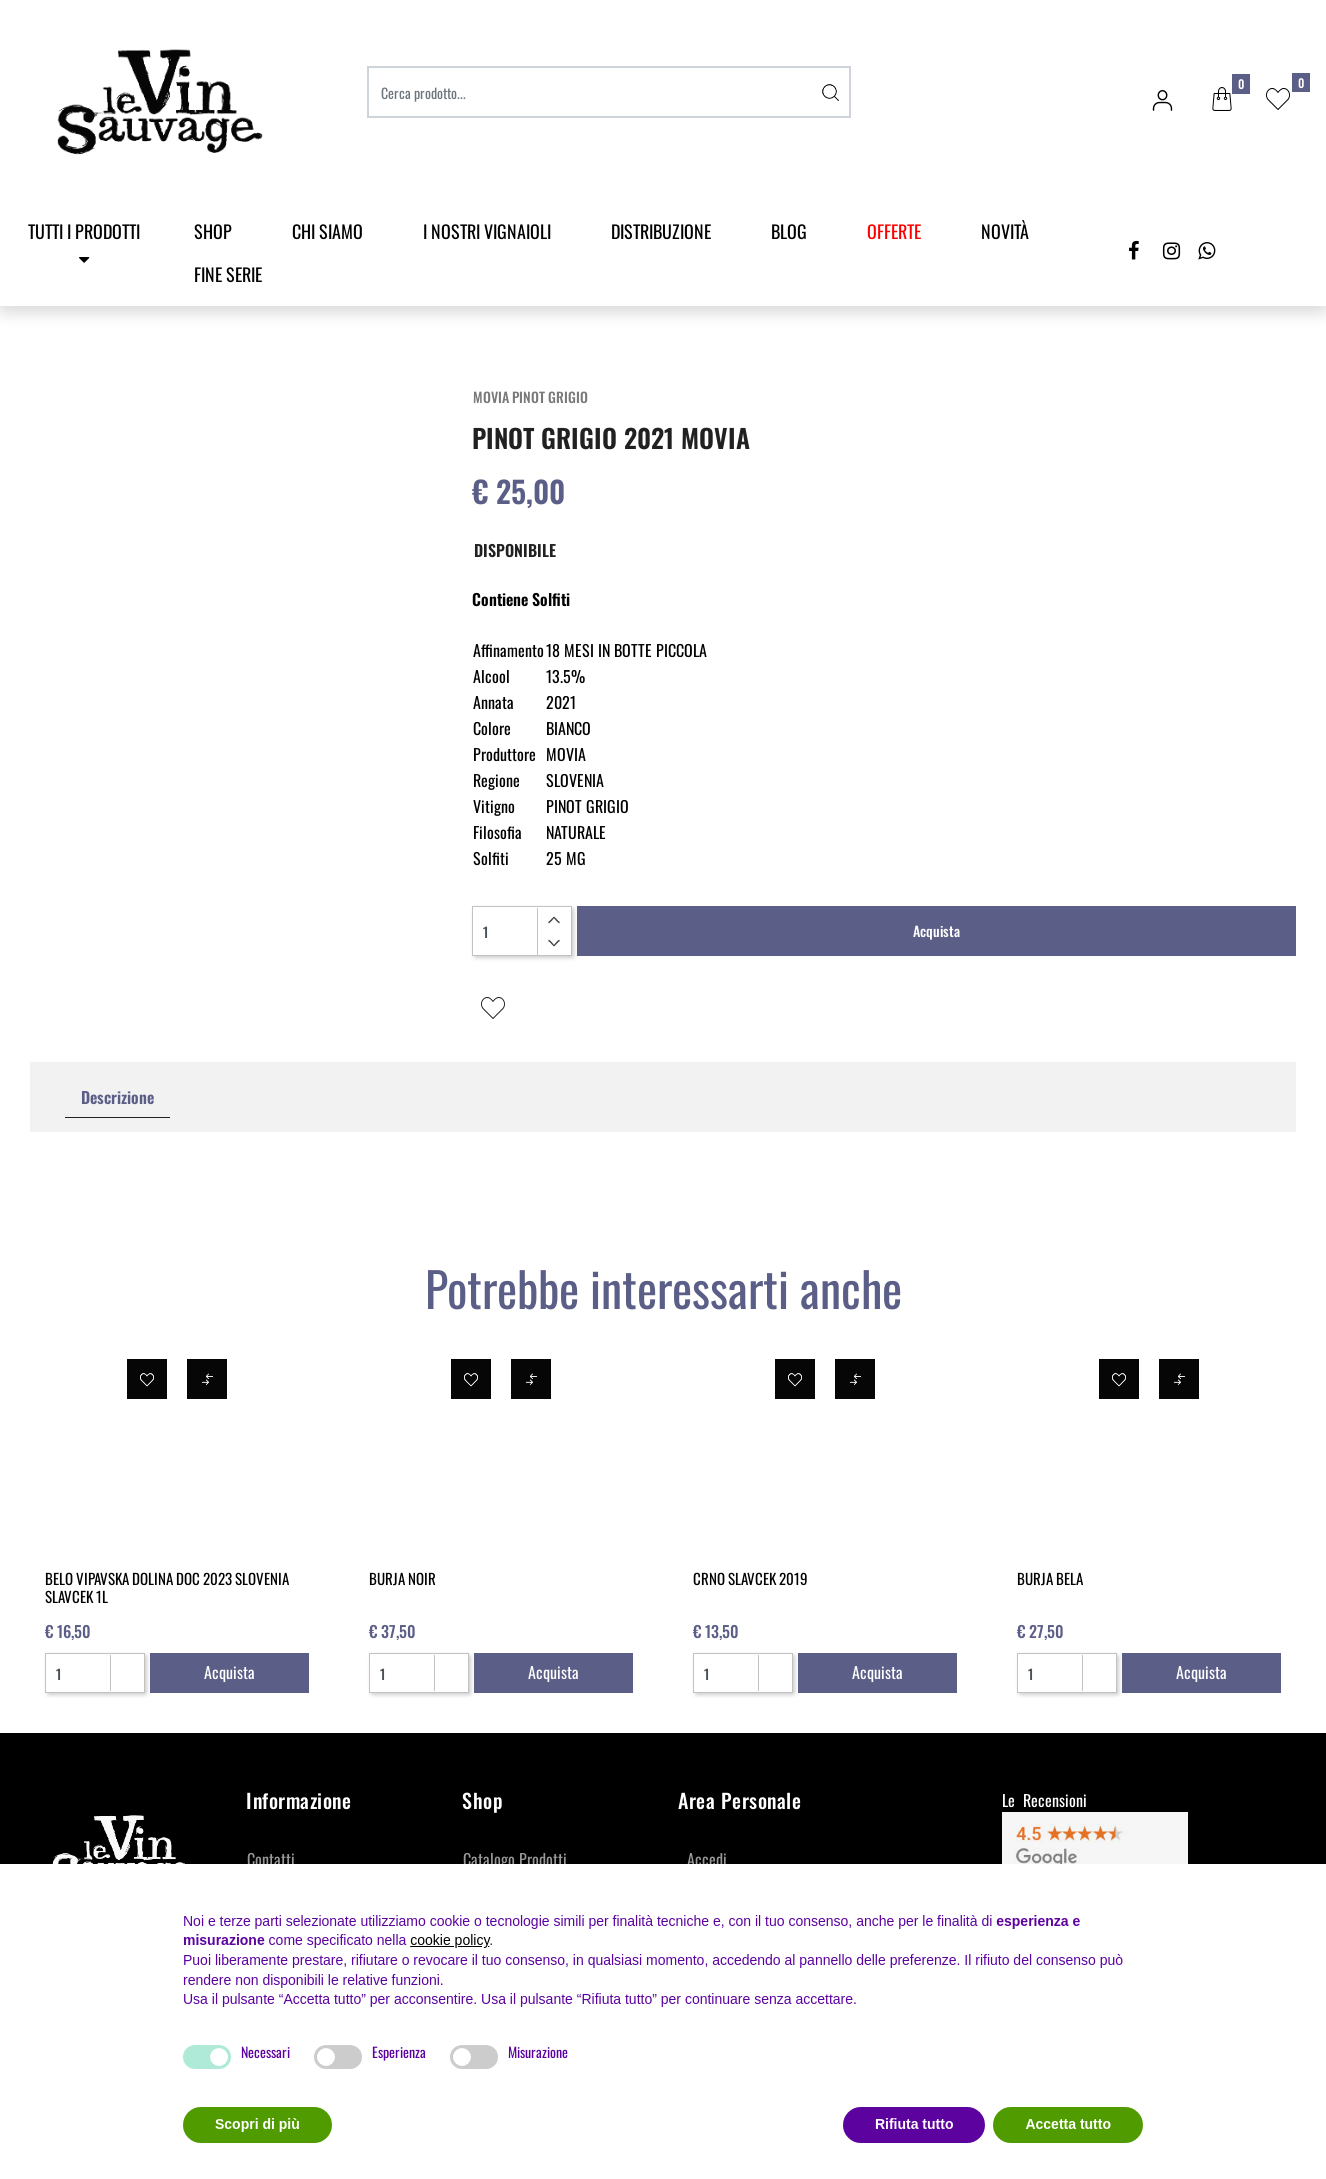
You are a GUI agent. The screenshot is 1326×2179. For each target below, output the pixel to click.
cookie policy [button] (449, 1940)
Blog (789, 231)
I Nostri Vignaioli (487, 231)
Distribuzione (661, 231)
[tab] (117, 1097)
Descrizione (117, 1097)
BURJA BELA (1050, 1578)
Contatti (271, 1859)
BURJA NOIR (402, 1578)
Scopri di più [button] (257, 2124)
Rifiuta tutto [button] (914, 2124)
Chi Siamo (327, 231)
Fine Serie (228, 274)
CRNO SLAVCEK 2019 (750, 1578)
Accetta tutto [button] (1068, 2124)
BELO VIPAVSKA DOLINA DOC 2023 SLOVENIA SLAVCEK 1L (167, 1587)
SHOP (213, 231)
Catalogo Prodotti (515, 1859)
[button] (1222, 100)
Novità (1005, 231)
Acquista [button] (936, 930)
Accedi (707, 1859)
